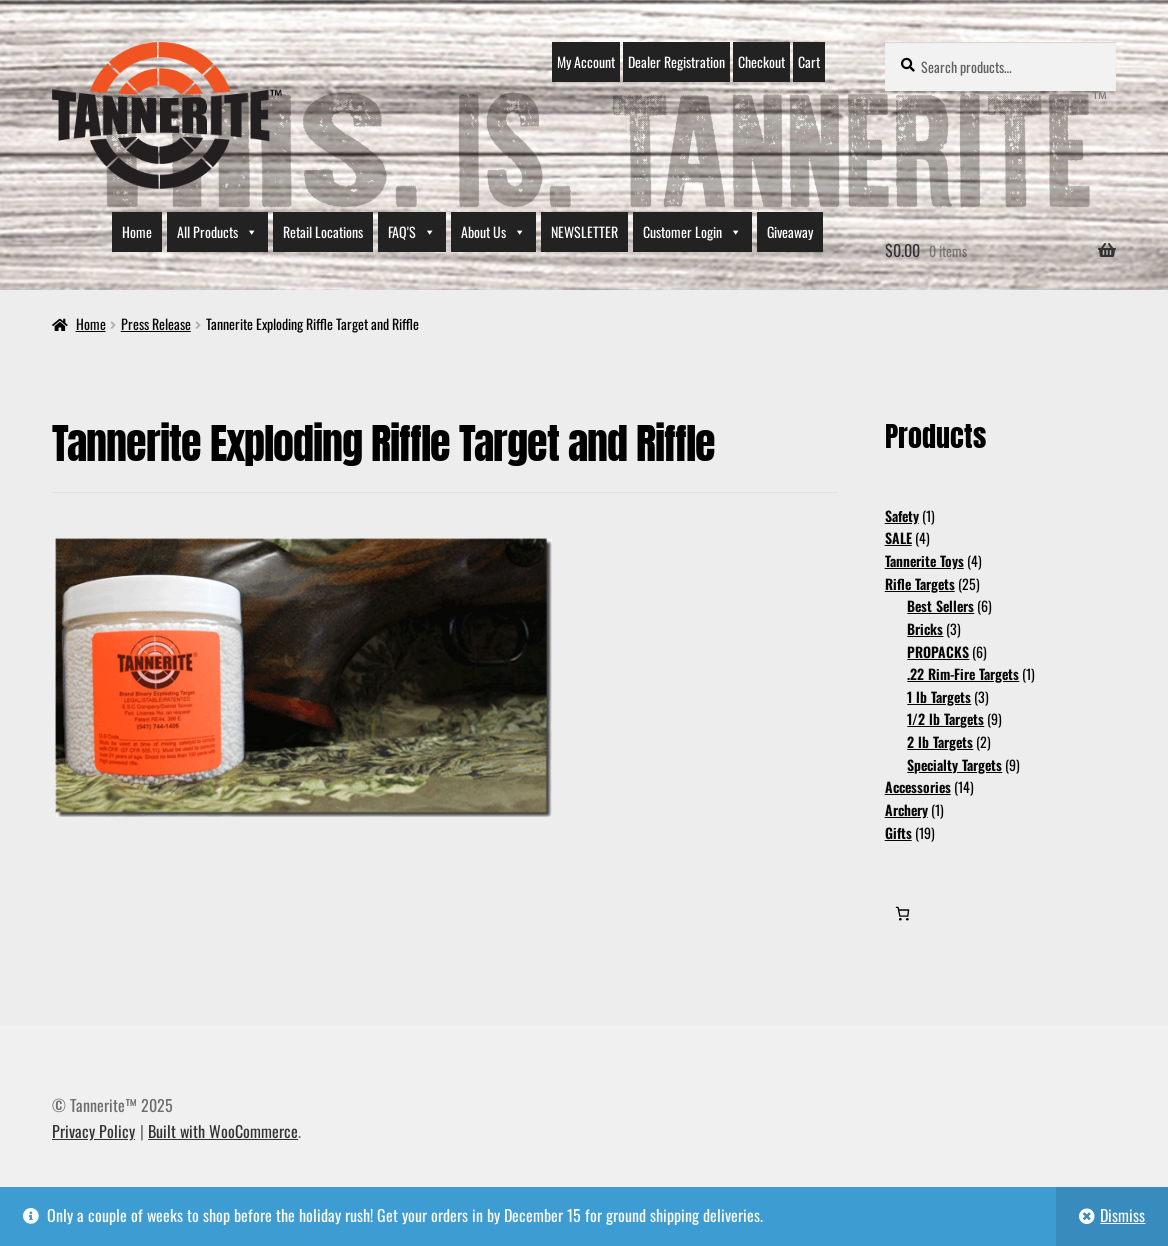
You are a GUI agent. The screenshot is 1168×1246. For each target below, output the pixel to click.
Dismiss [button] (1122, 1215)
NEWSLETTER (584, 231)
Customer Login (692, 232)
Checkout (761, 61)
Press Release (156, 323)
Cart (809, 61)
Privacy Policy (93, 1131)
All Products (217, 232)
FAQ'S (412, 232)
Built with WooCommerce (223, 1131)
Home (137, 231)
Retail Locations (323, 231)
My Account (586, 61)
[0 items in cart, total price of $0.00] (902, 913)
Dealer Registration (676, 61)
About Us (493, 232)
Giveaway (790, 231)
